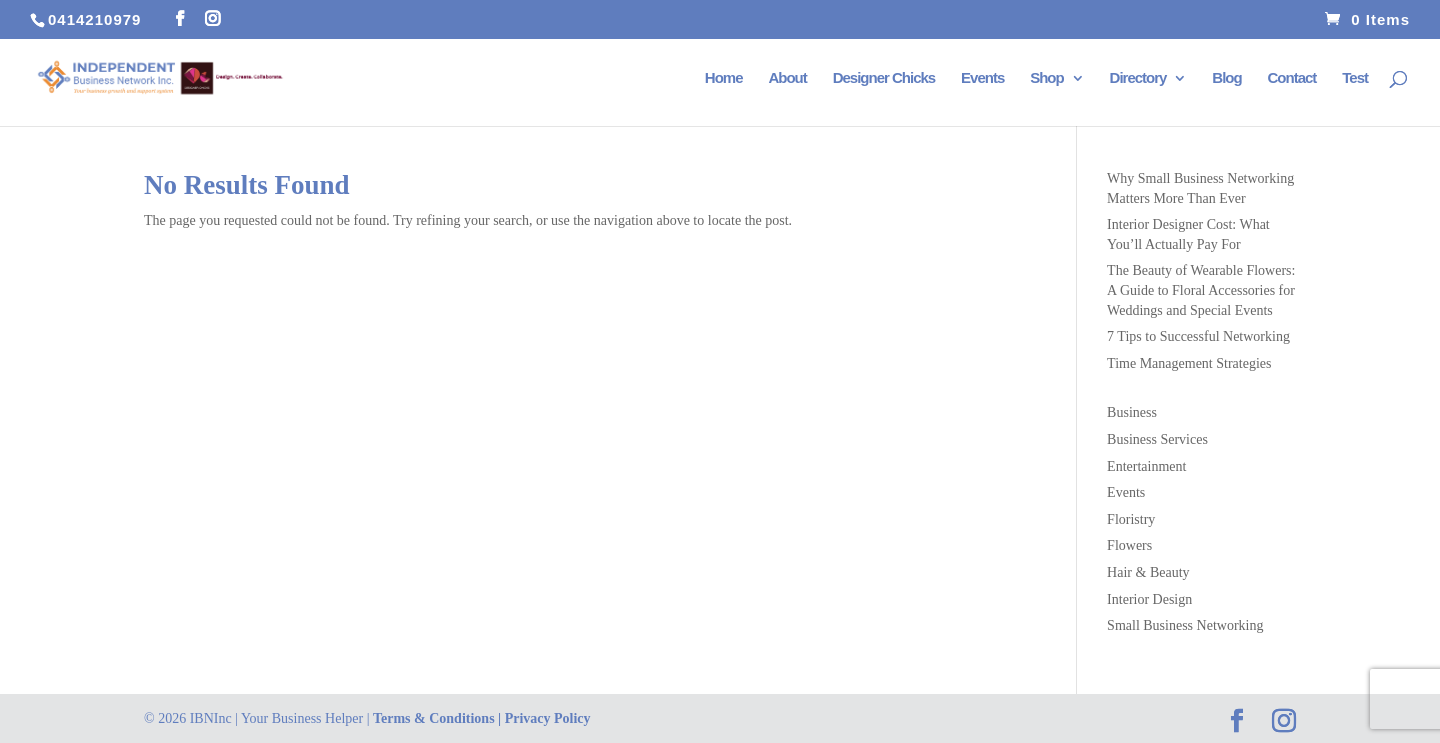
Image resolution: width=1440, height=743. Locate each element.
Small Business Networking (1185, 625)
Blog (1226, 78)
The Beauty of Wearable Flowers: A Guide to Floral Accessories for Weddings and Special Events (1201, 290)
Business (1132, 412)
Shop (1047, 78)
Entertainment (1146, 466)
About (787, 78)
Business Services (1157, 439)
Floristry (1131, 519)
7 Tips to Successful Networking (1198, 336)
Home (724, 78)
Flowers (1129, 545)
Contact (1292, 78)
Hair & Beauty (1148, 572)
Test (1355, 78)
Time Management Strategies (1189, 363)
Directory (1138, 78)
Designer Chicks (884, 78)
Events (982, 78)
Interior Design (1149, 599)
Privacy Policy (548, 718)
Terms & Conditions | (439, 718)
